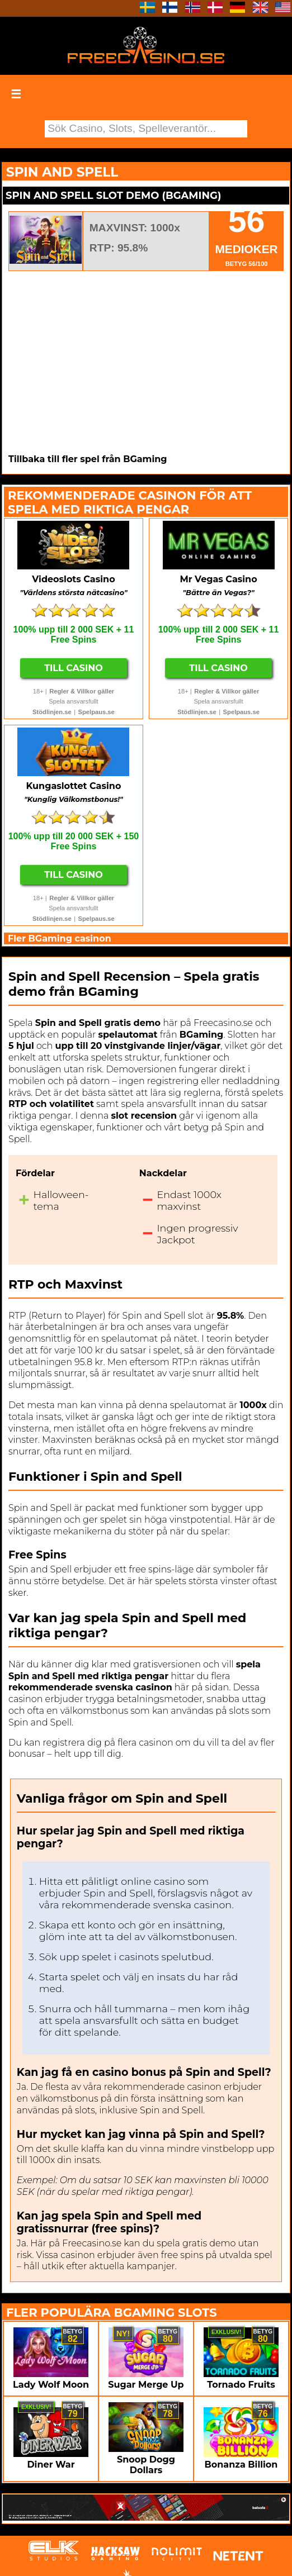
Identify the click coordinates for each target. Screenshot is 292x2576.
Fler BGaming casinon (59, 938)
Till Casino (73, 668)
